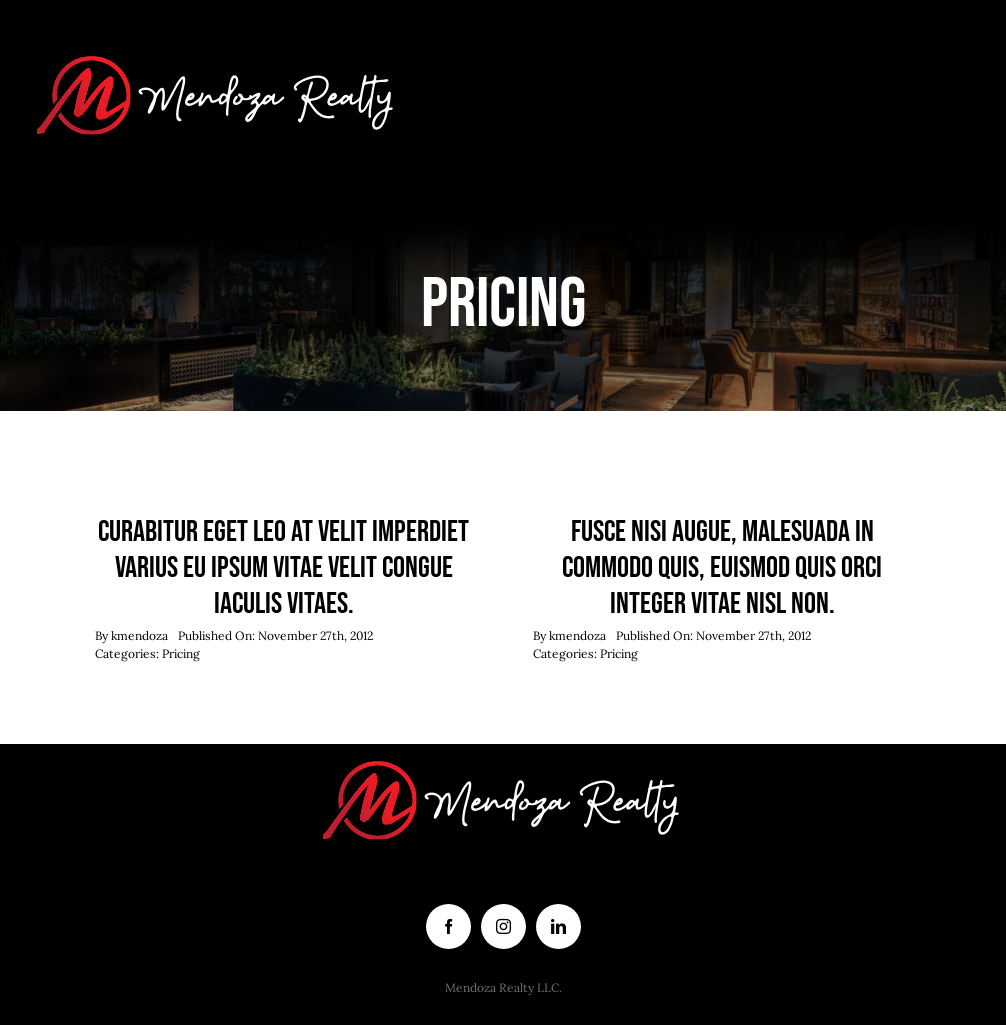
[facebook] (448, 926)
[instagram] (503, 926)
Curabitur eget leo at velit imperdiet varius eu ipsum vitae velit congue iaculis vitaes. (283, 568)
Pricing (181, 653)
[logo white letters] (217, 49)
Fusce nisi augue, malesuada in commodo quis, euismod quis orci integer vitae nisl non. (722, 568)
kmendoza (139, 635)
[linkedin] (558, 926)
